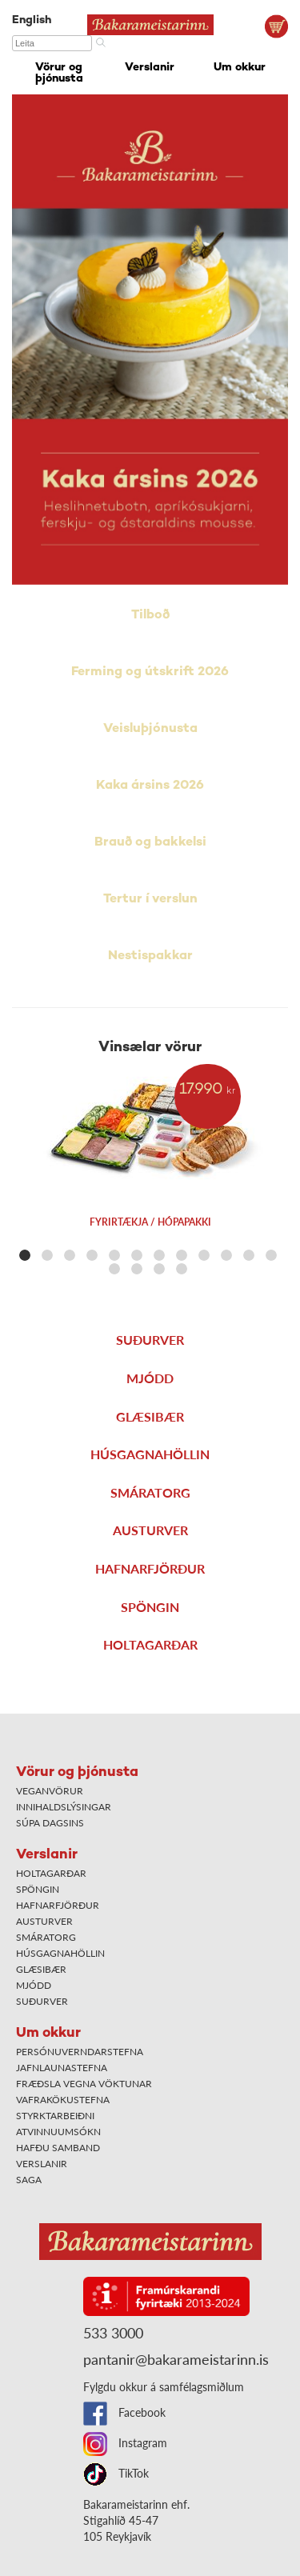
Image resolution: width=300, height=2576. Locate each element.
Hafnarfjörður (150, 1568)
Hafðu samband (58, 2148)
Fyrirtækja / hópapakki (150, 1222)
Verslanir (149, 68)
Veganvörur (49, 1791)
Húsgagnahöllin (150, 1454)
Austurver (150, 1530)
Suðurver (150, 1339)
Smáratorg (150, 1492)
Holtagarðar (150, 1644)
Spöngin (150, 1606)
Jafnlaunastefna (61, 2068)
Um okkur (240, 68)
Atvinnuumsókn (58, 2132)
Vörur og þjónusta (59, 73)
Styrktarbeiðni (55, 2116)
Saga (29, 2180)
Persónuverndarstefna (79, 2052)
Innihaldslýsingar (63, 1807)
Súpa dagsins (50, 1823)
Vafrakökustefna (63, 2100)
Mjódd (150, 1378)
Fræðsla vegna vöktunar (84, 2084)
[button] (24, 1255)
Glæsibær (150, 1416)
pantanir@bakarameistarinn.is (176, 2359)
